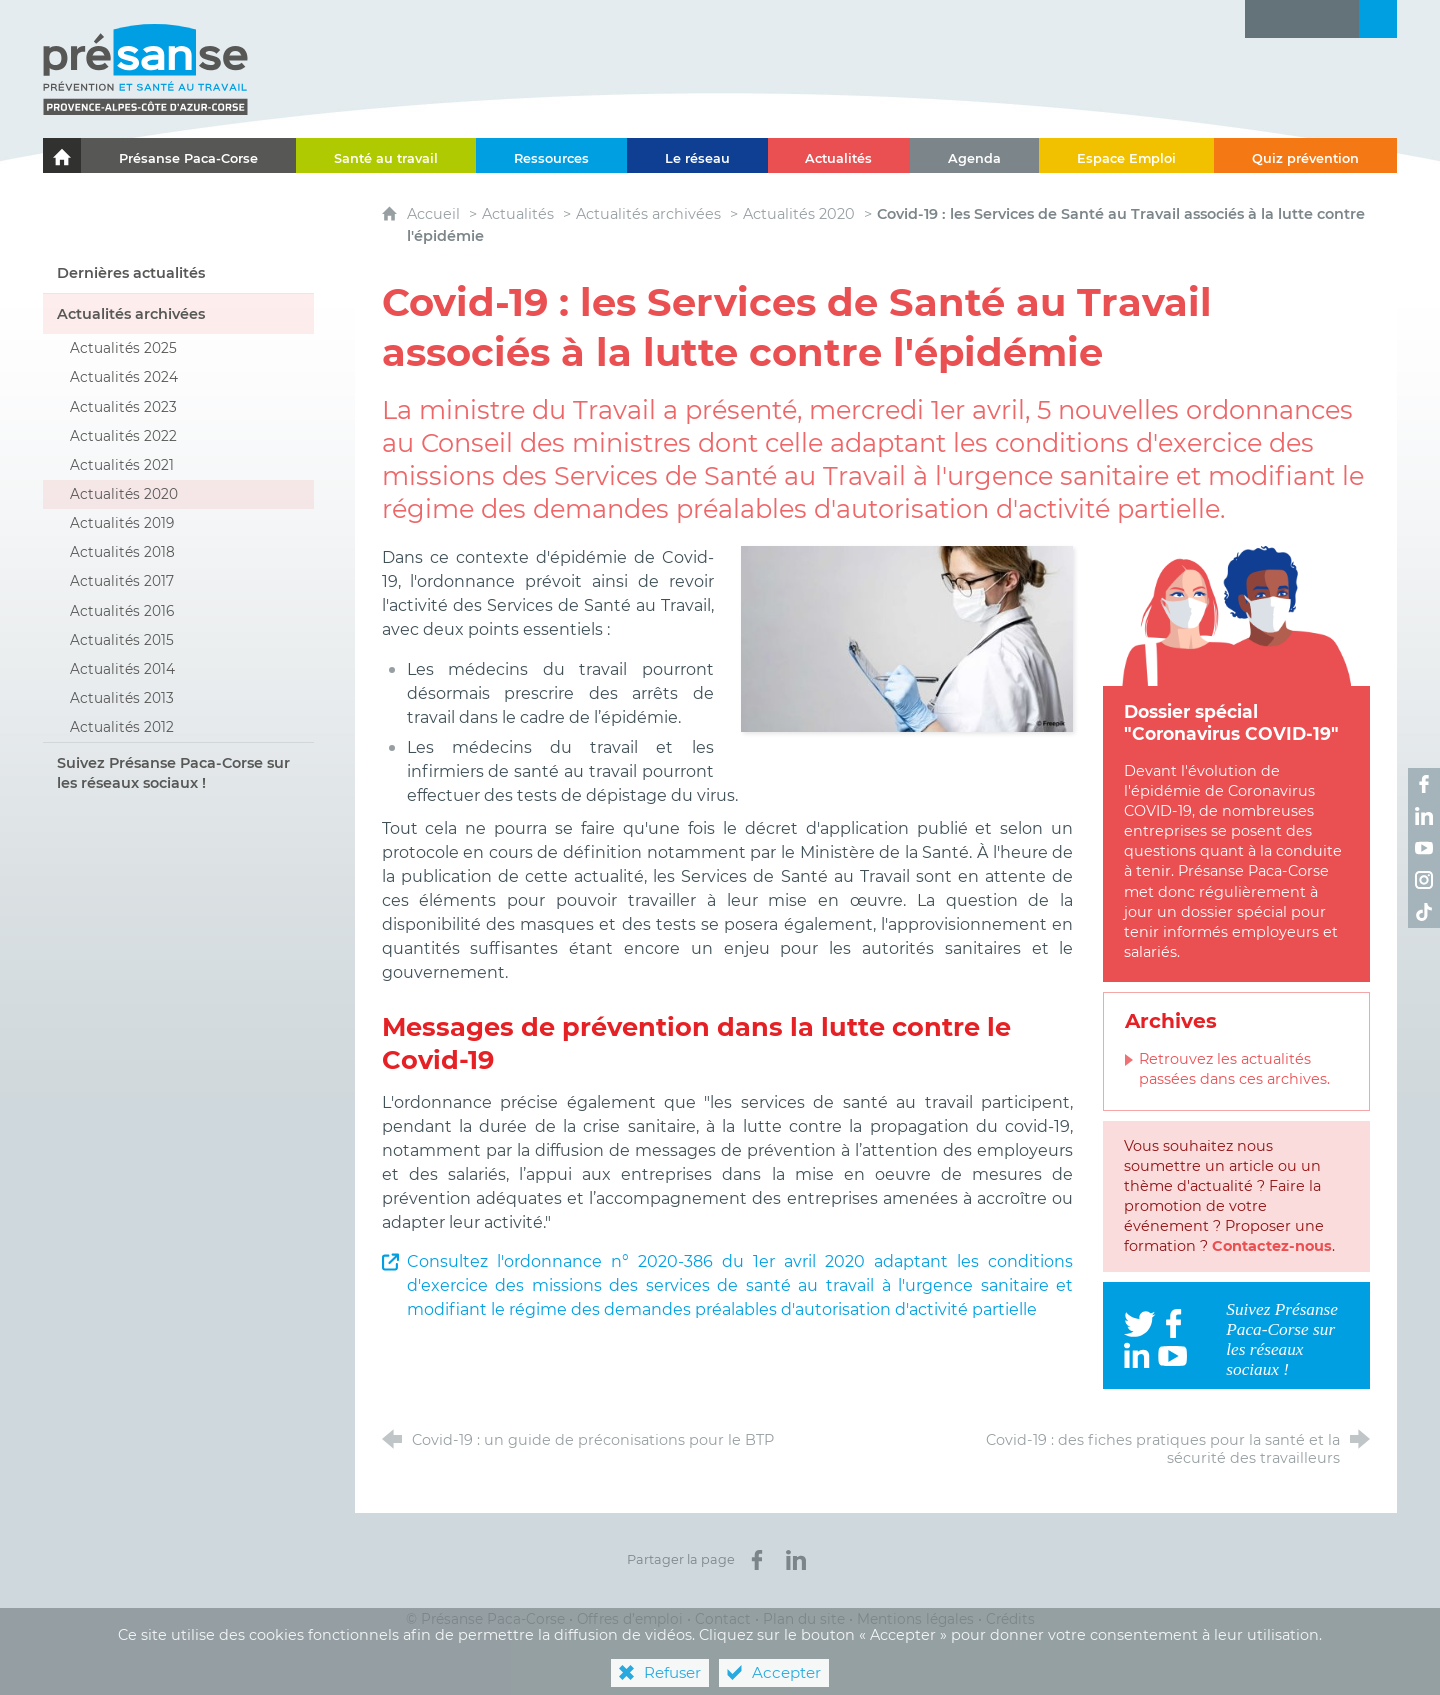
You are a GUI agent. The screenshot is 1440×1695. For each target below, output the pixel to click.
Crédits (1010, 1619)
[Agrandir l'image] (907, 637)
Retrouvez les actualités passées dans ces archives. (1234, 1069)
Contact (723, 1619)
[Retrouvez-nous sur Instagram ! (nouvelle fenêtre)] (1424, 880)
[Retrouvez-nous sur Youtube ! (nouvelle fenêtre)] (1424, 848)
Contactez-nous (1272, 1246)
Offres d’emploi (630, 1619)
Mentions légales (915, 1619)
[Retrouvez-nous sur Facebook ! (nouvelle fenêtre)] (1424, 784)
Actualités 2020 (799, 214)
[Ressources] (551, 155)
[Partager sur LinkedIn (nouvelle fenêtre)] (796, 1560)
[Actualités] (839, 155)
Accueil (435, 214)
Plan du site (804, 1619)
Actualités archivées (648, 214)
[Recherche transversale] (1378, 19)
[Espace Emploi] (1126, 155)
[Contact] (1340, 19)
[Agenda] (974, 155)
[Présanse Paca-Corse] (188, 155)
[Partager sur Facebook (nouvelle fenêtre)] (757, 1560)
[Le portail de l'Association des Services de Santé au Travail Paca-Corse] (62, 155)
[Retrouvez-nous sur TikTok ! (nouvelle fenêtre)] (1424, 912)
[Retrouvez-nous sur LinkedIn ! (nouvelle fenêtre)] (1424, 816)
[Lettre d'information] (1264, 19)
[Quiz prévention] (1305, 155)
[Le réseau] (697, 155)
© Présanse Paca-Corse (485, 1619)
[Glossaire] (1302, 19)
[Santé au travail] (386, 155)
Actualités (518, 214)
